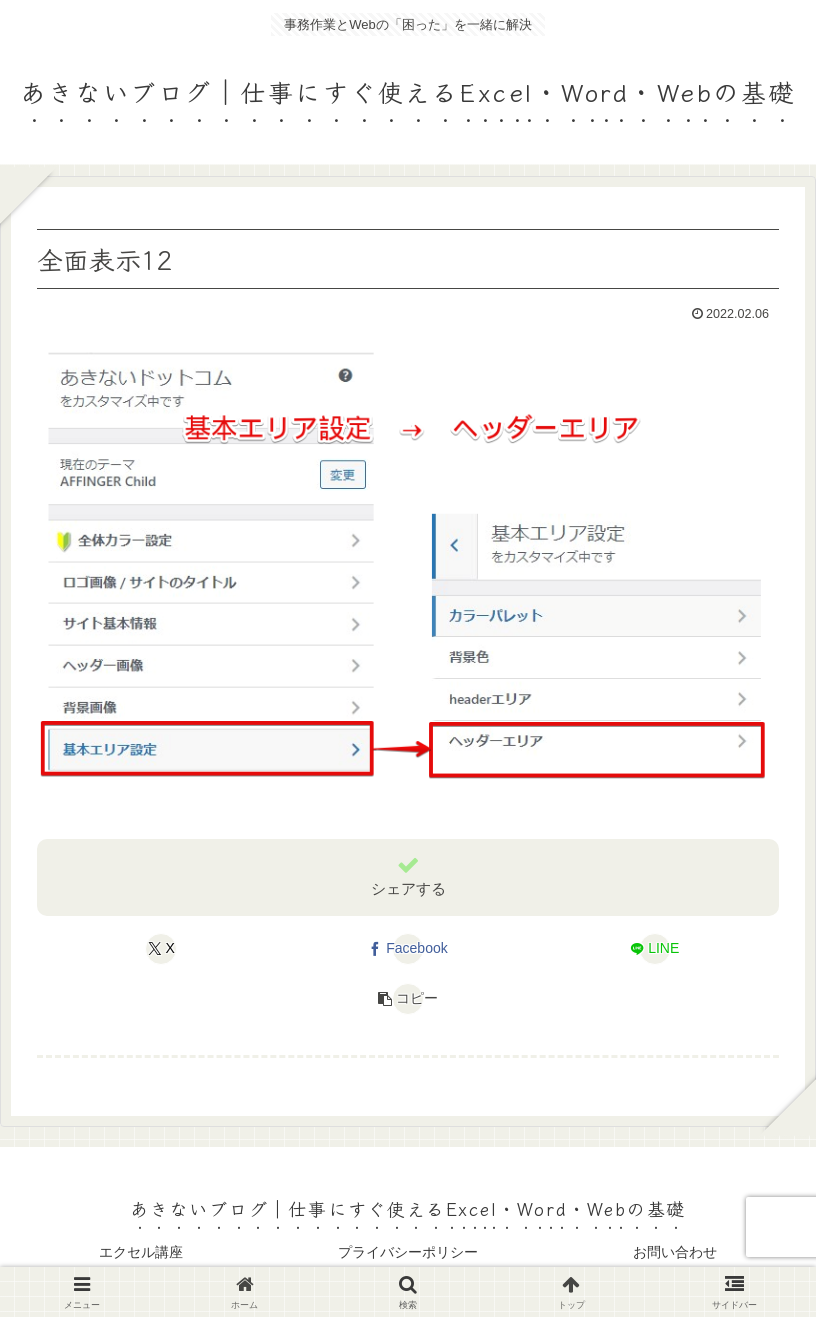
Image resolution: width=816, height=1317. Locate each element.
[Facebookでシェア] (407, 949)
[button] (407, 999)
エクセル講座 (141, 1252)
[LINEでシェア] (654, 949)
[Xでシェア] (161, 949)
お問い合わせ (675, 1252)
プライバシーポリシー (408, 1252)
